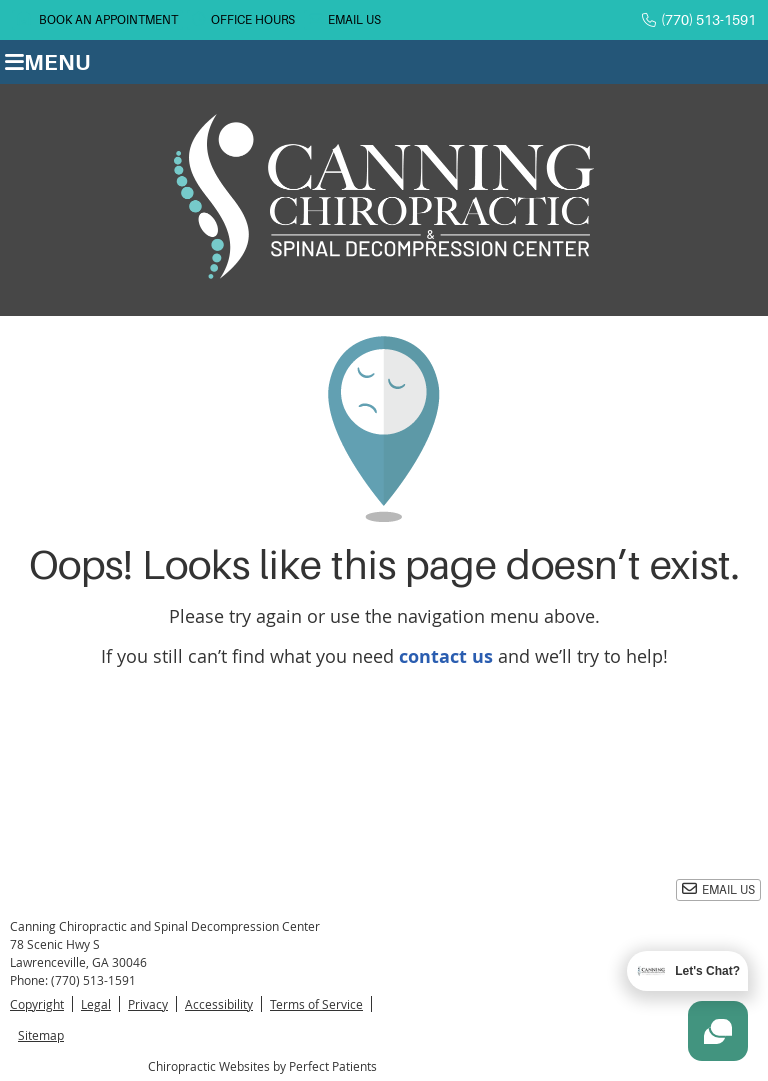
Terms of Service (316, 1004)
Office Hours (243, 19)
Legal (96, 1004)
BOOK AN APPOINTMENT (97, 19)
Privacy (148, 1004)
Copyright (37, 1004)
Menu (47, 62)
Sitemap (41, 1035)
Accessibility (219, 1004)
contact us (446, 656)
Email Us (345, 19)
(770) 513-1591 (708, 20)
